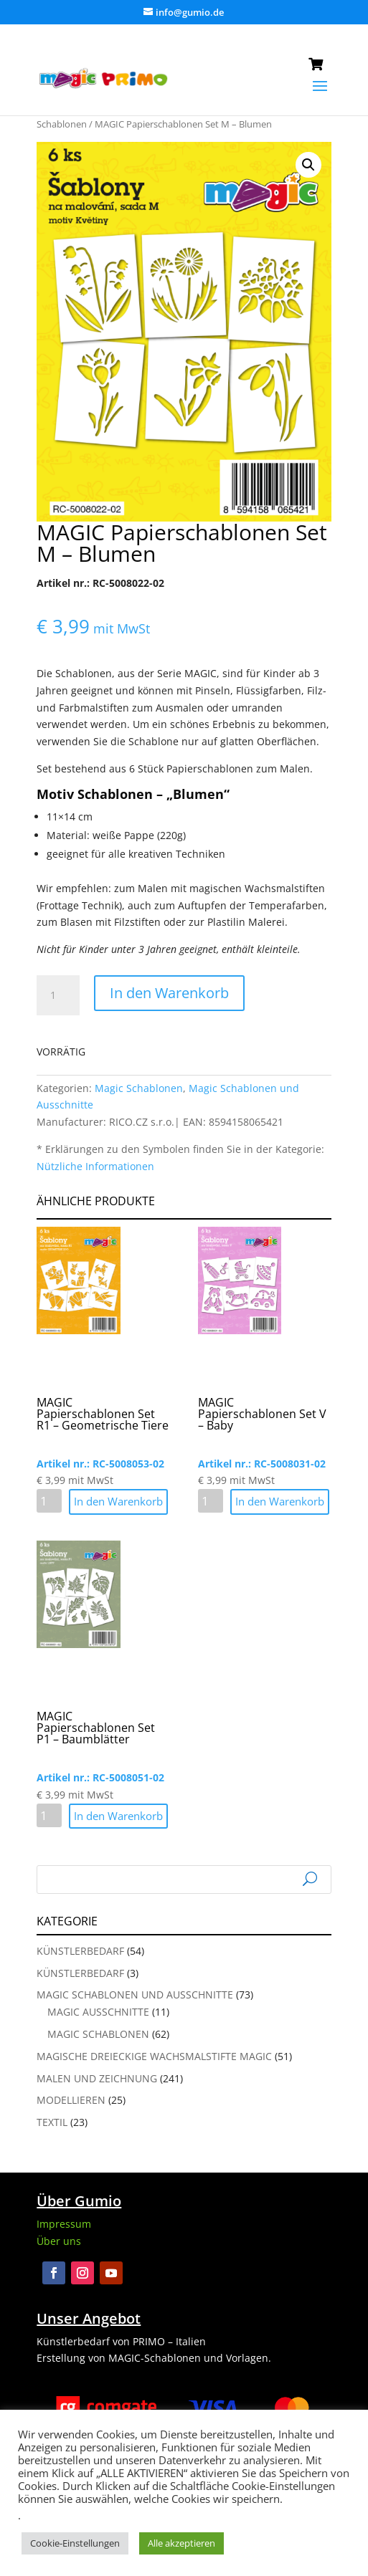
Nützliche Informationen (95, 1166)
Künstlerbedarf (80, 1951)
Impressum (64, 2224)
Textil (52, 2122)
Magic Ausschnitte (98, 2012)
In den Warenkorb (169, 992)
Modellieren (71, 2100)
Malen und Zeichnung (97, 2078)
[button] (308, 165)
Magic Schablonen (139, 1088)
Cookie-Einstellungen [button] (75, 2543)
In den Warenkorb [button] (118, 1501)
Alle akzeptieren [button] (181, 2543)
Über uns (59, 2241)
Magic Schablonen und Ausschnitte (135, 1994)
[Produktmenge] (58, 995)
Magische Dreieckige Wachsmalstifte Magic (154, 2056)
